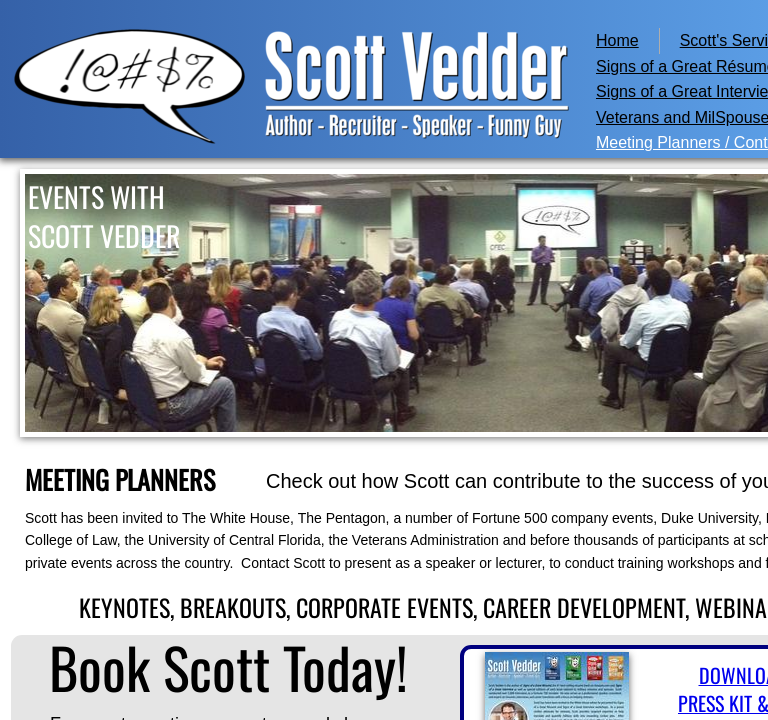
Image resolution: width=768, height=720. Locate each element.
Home (617, 40)
